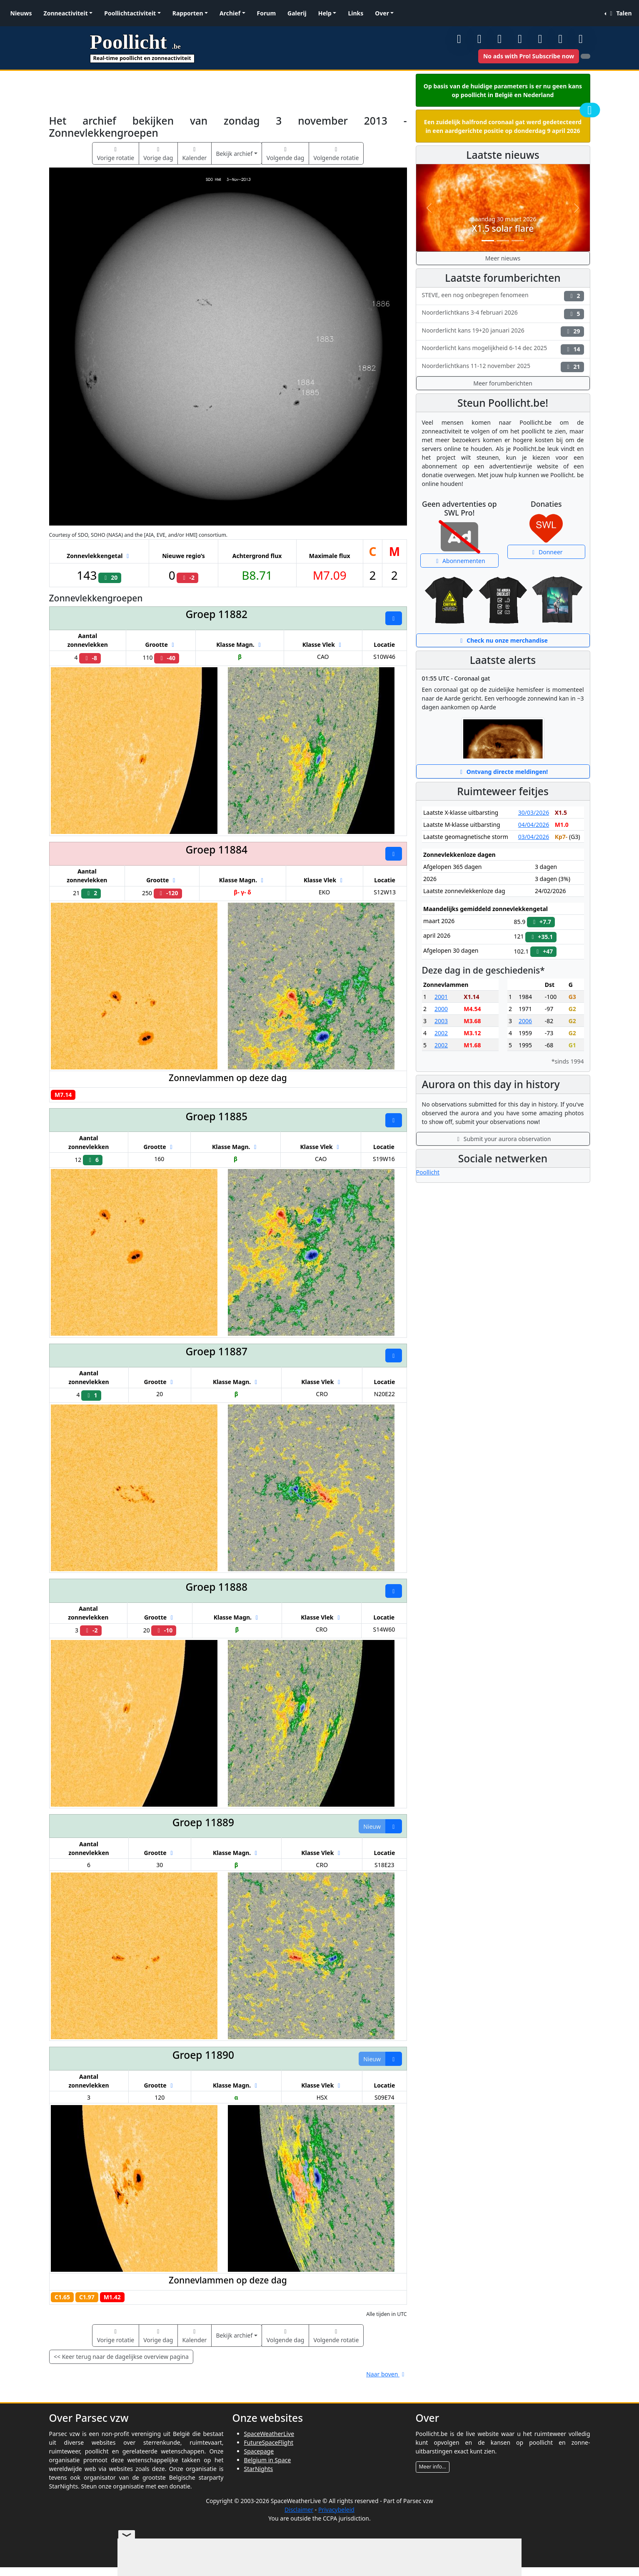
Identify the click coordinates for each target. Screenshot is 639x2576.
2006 (525, 1021)
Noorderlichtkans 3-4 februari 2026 (503, 313)
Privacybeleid (336, 2509)
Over (382, 13)
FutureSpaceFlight (269, 2442)
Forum (266, 13)
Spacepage (259, 2451)
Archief (230, 13)
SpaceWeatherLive (269, 2434)
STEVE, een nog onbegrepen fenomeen (503, 296)
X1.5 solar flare (503, 228)
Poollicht (428, 1172)
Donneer (546, 552)
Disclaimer (299, 2509)
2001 (441, 997)
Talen (619, 13)
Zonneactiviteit (66, 13)
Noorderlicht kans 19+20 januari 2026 (503, 331)
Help (325, 13)
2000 (441, 1009)
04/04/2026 (533, 825)
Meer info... (432, 2466)
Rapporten (187, 13)
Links (355, 13)
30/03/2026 (533, 812)
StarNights (258, 2469)
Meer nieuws (502, 258)
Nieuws (21, 13)
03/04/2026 (533, 837)
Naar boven (386, 2374)
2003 (441, 1021)
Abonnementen (459, 561)
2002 (441, 1033)
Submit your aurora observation (503, 1139)
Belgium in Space (267, 2460)
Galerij (297, 13)
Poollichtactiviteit (130, 13)
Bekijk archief (234, 154)
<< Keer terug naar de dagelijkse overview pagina (121, 2357)
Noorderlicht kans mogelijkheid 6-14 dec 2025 (503, 349)
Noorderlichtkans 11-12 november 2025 (503, 367)
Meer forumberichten (502, 383)
